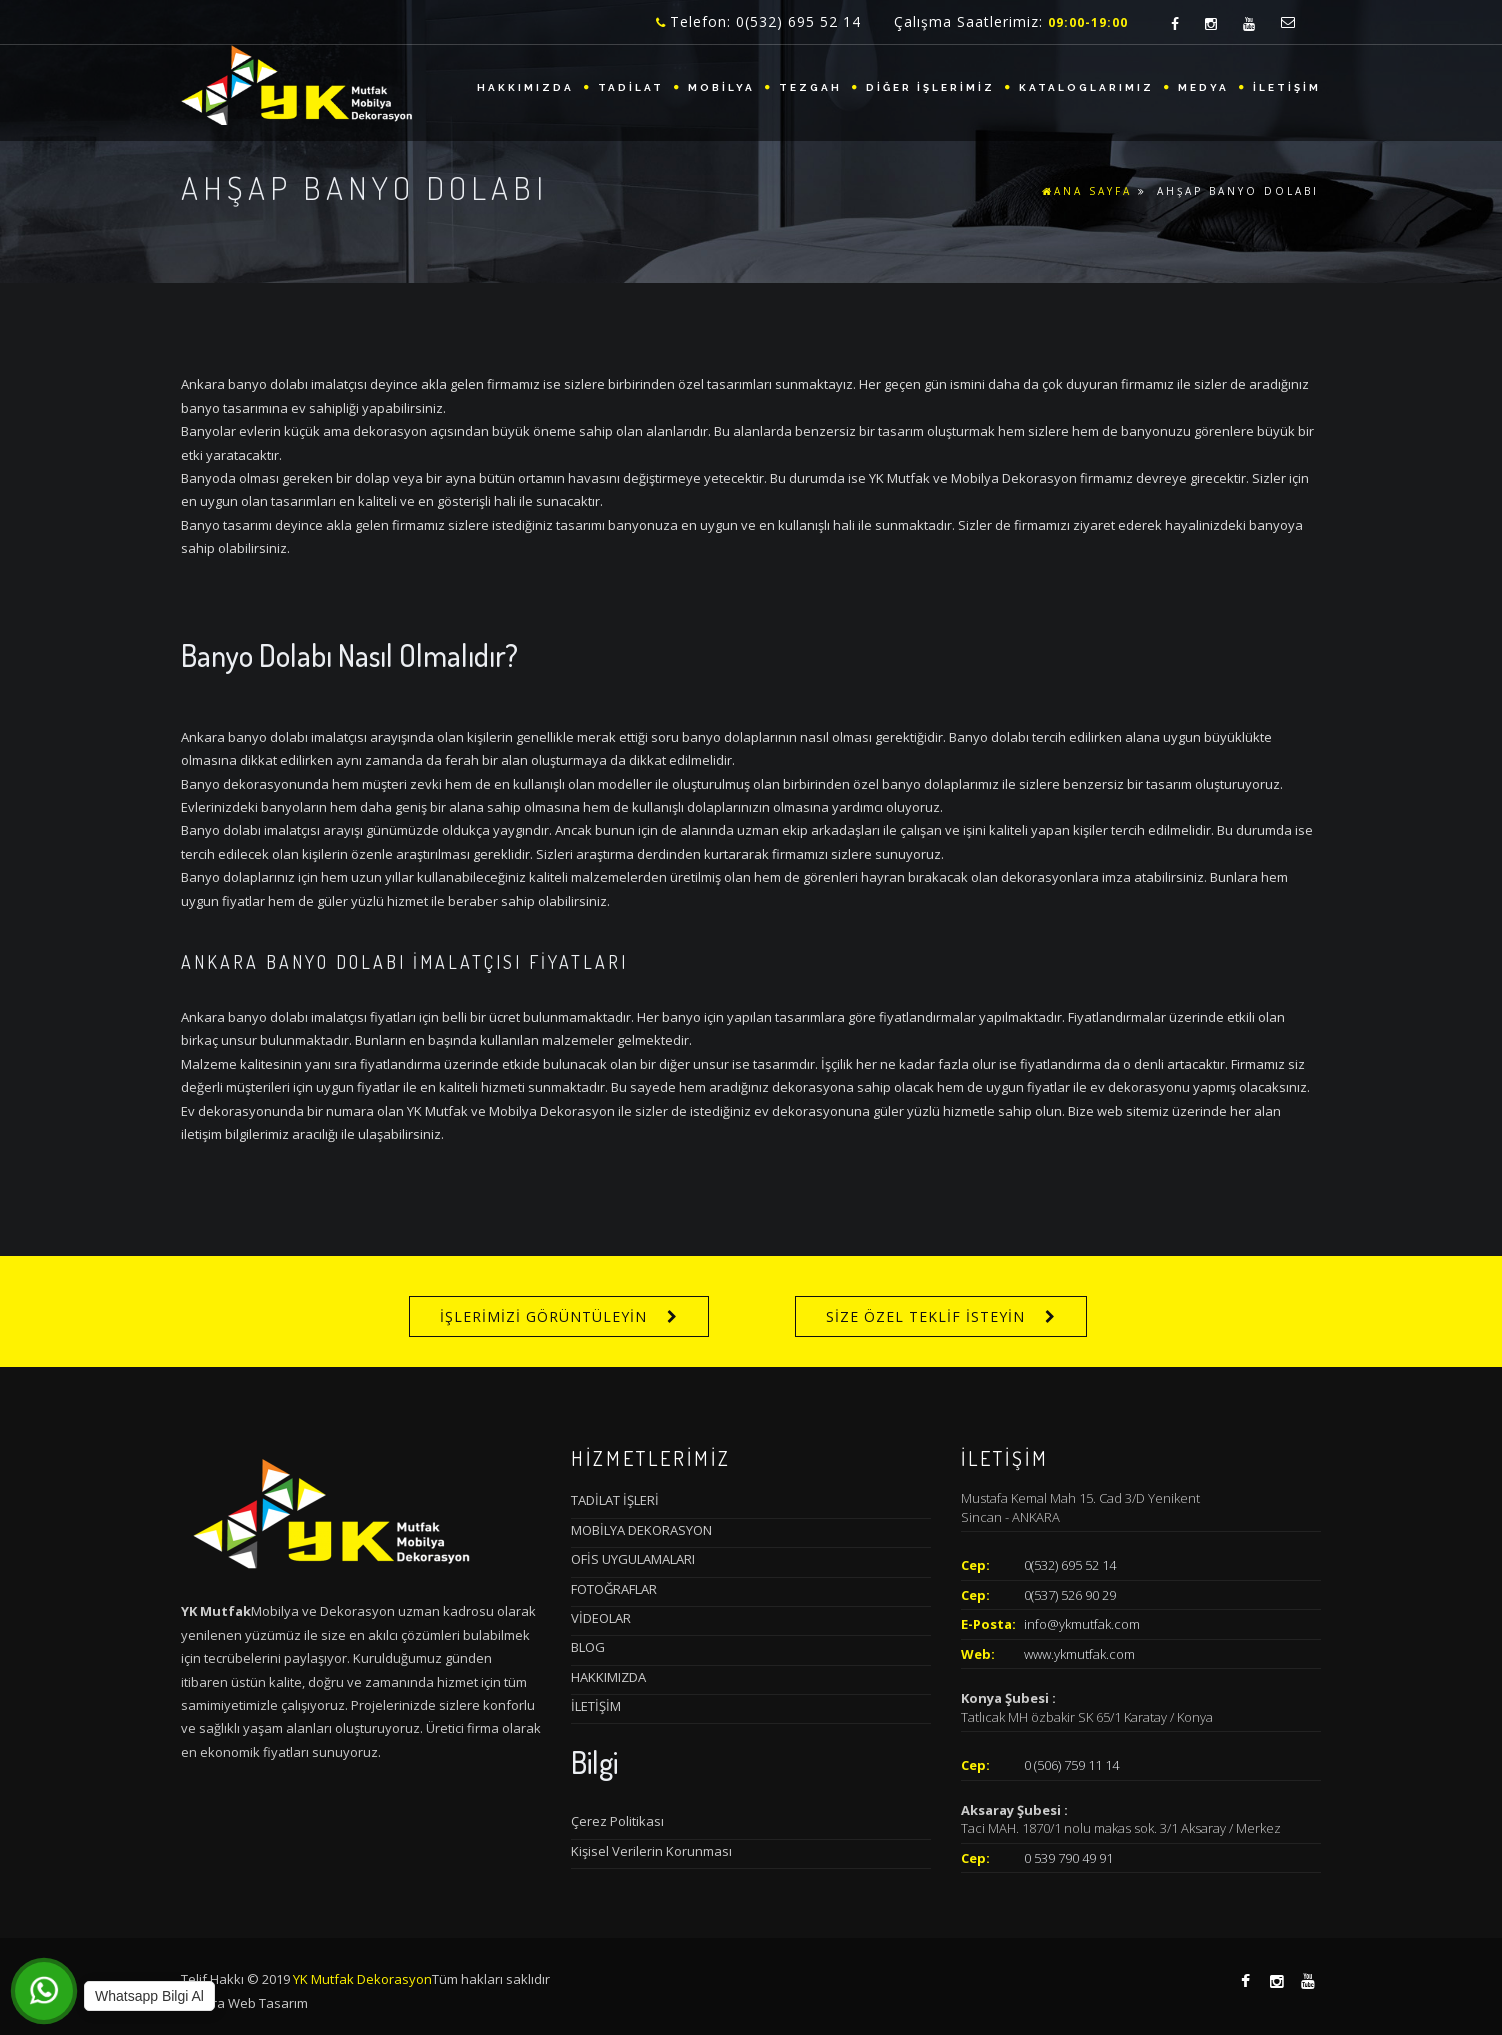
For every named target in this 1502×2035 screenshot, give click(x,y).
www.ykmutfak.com (1079, 1654)
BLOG (588, 1647)
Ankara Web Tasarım (244, 2003)
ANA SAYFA (1087, 191)
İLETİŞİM (1287, 87)
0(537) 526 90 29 (1070, 1595)
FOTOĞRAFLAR (614, 1589)
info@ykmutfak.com (1082, 1624)
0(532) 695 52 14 (1070, 1565)
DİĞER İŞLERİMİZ (930, 87)
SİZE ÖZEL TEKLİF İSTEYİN (925, 1316)
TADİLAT (631, 87)
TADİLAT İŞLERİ (615, 1500)
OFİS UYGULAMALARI (633, 1559)
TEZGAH (810, 87)
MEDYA (1203, 87)
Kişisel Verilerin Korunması (651, 1851)
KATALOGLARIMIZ (1086, 87)
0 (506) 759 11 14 (1071, 1765)
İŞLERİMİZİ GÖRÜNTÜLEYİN (543, 1316)
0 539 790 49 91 (1068, 1858)
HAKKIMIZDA (525, 87)
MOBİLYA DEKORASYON (641, 1530)
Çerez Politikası (617, 1821)
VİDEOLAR (601, 1618)
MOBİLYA (721, 87)
